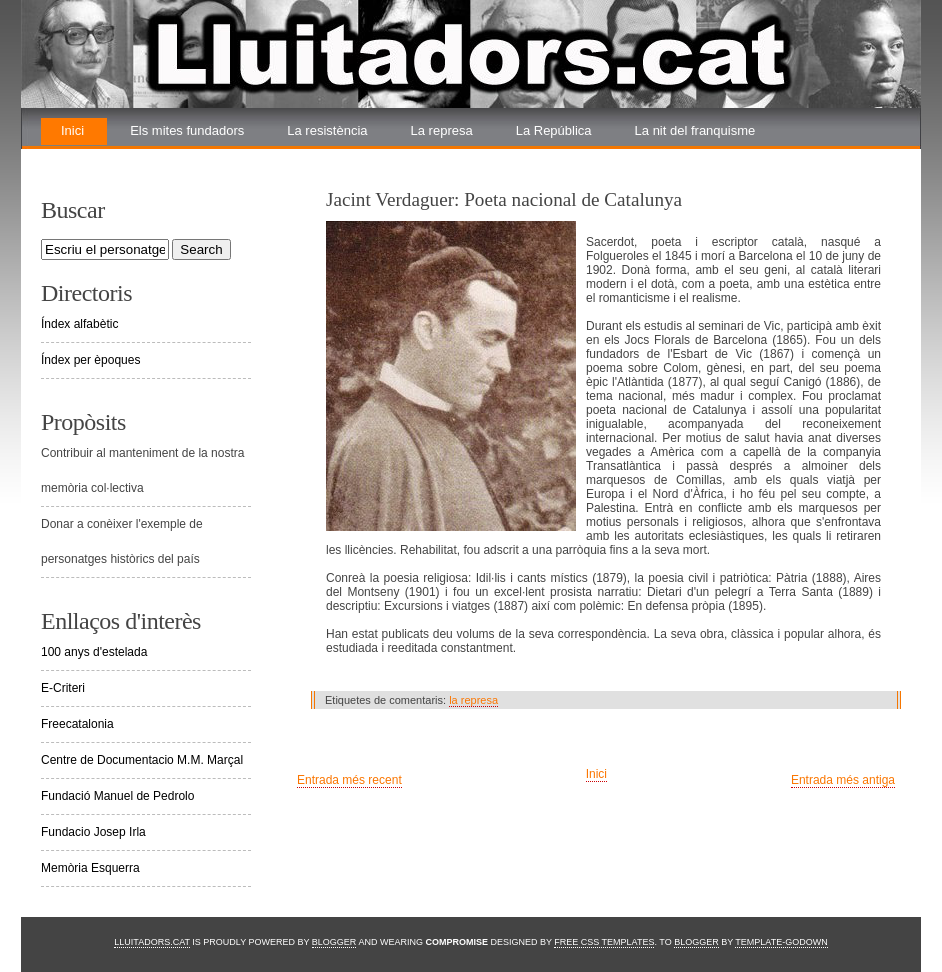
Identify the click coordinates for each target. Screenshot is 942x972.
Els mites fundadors (187, 130)
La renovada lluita (112, 157)
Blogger (334, 942)
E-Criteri (63, 688)
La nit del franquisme (695, 130)
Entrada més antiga (843, 780)
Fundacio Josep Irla (93, 832)
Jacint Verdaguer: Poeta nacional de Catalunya (504, 199)
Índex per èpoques (90, 360)
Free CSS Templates (604, 942)
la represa (473, 700)
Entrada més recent (349, 780)
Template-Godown (781, 942)
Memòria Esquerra (90, 868)
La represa (442, 130)
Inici (72, 130)
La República (554, 130)
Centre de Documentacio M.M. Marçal (142, 760)
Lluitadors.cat (152, 942)
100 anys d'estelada (94, 652)
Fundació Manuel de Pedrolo (117, 796)
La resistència (327, 130)
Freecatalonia (77, 724)
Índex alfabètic (79, 324)
